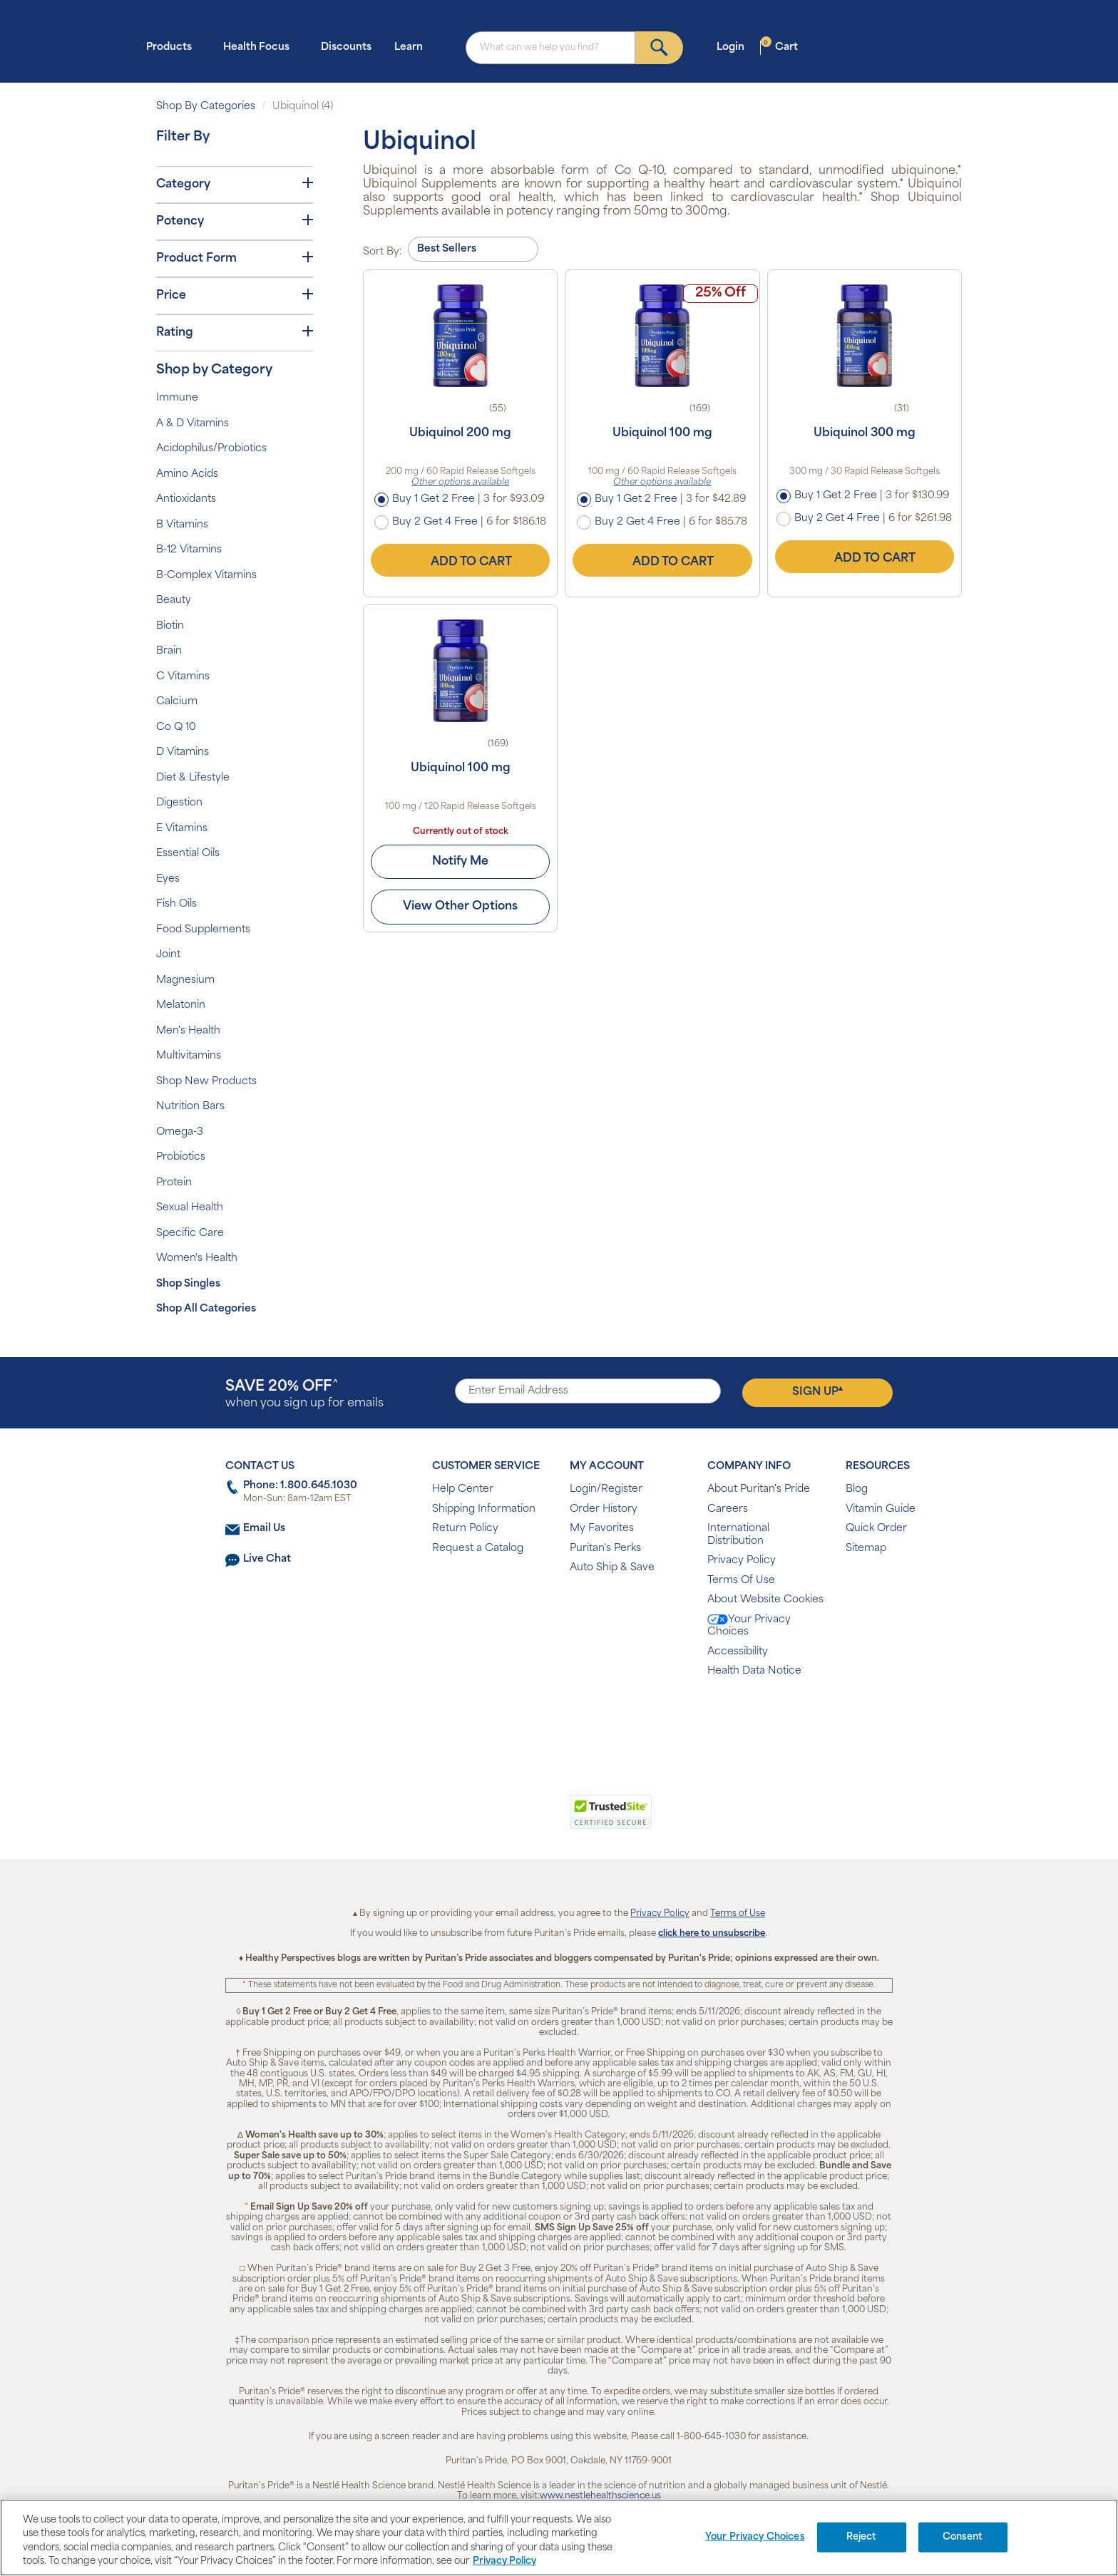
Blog (857, 1489)
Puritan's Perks (605, 1548)
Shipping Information (483, 1509)
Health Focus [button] (260, 47)
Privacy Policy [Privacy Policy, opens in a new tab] (504, 2561)
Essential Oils (188, 853)
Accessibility (737, 1652)
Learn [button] (412, 47)
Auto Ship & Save (612, 1567)
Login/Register (606, 1489)
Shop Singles (188, 1284)
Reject (861, 2537)
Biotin (170, 626)
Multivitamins (188, 1056)
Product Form (234, 258)
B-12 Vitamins (189, 550)
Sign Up (817, 1391)
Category (234, 183)
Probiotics (180, 1157)
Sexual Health (189, 1207)
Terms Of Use (741, 1580)
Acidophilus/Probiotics (211, 448)
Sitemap (866, 1548)
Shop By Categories (205, 106)
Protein (174, 1183)
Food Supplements (203, 929)
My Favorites (602, 1528)
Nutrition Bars (190, 1106)
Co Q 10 (176, 727)
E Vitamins (181, 828)
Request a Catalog (477, 1548)
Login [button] (735, 47)
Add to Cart (460, 560)
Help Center (462, 1489)
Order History (603, 1509)
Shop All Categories (206, 1309)
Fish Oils (176, 904)
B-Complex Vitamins (206, 575)
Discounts (346, 47)
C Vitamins (183, 676)
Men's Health (188, 1031)
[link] (500, 1820)
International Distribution (738, 1535)
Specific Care (190, 1233)
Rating (234, 332)
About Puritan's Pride (758, 1489)
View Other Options (460, 906)
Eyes (168, 879)
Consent (963, 2537)
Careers (727, 1509)
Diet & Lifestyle (193, 778)
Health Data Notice (754, 1671)
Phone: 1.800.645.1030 (300, 1485)
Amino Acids (187, 474)
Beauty (173, 600)
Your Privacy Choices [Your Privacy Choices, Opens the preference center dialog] (755, 2537)
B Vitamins (182, 525)
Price (234, 295)
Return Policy (465, 1528)
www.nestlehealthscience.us (600, 2496)
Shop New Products (206, 1081)
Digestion (179, 803)
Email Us (264, 1528)
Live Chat (267, 1559)
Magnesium (185, 980)
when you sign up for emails (304, 1394)
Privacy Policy (741, 1560)
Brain (169, 651)
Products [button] (173, 47)
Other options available (460, 482)
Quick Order (876, 1528)
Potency (234, 221)
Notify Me (460, 861)
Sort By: (382, 252)
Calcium (177, 701)
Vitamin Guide (881, 1509)
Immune (177, 398)
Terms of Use (737, 1914)
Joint (168, 954)
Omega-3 (179, 1132)
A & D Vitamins (192, 423)
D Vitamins (182, 752)
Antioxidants (186, 499)
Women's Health (196, 1258)
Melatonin (180, 1005)
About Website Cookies (765, 1599)
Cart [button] (779, 47)
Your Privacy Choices (749, 1626)
